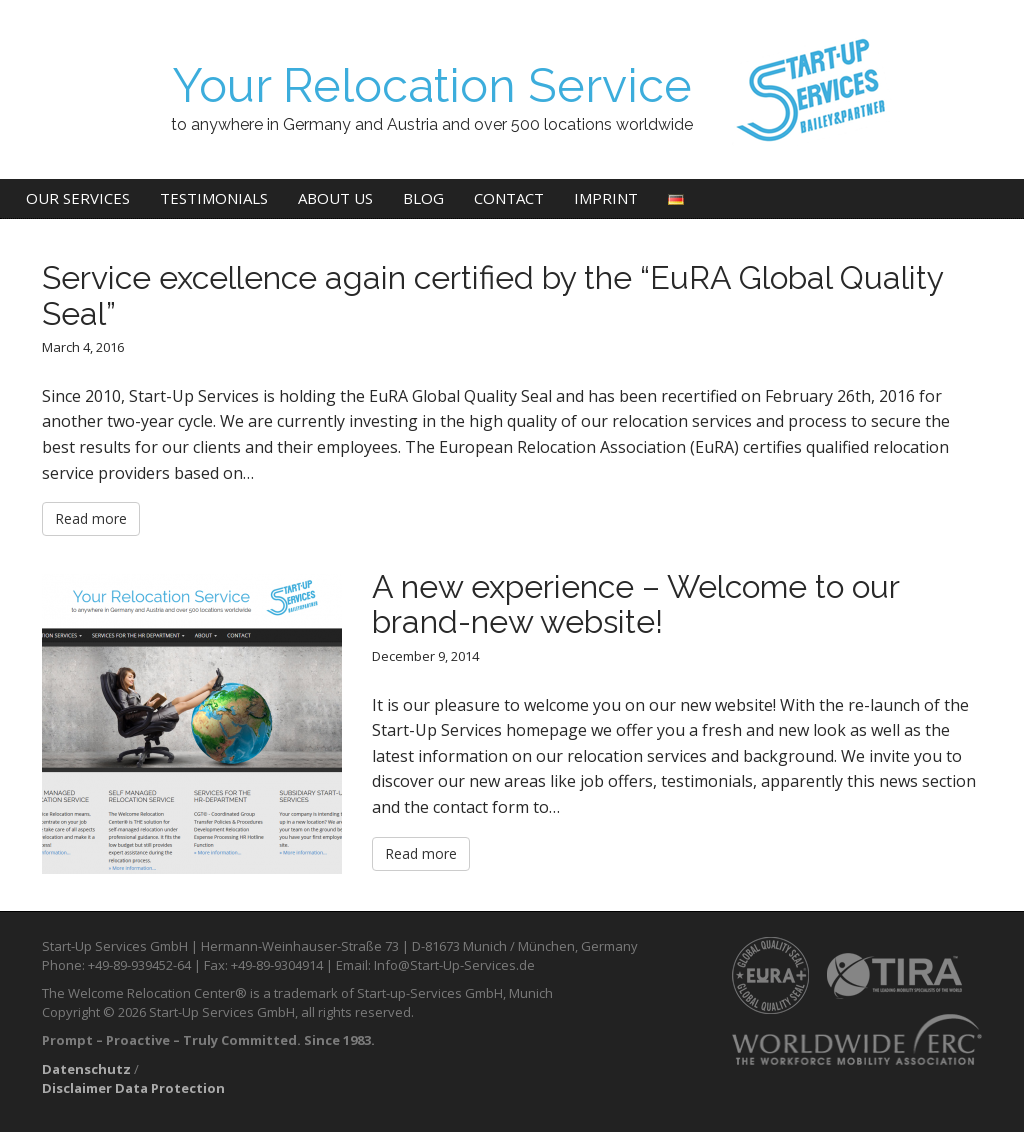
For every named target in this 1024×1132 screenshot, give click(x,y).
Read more (91, 518)
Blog (423, 198)
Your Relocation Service (432, 85)
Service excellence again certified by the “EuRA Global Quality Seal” (492, 295)
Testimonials (214, 198)
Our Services (78, 198)
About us (335, 198)
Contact (509, 198)
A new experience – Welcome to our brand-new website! (635, 604)
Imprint (606, 198)
